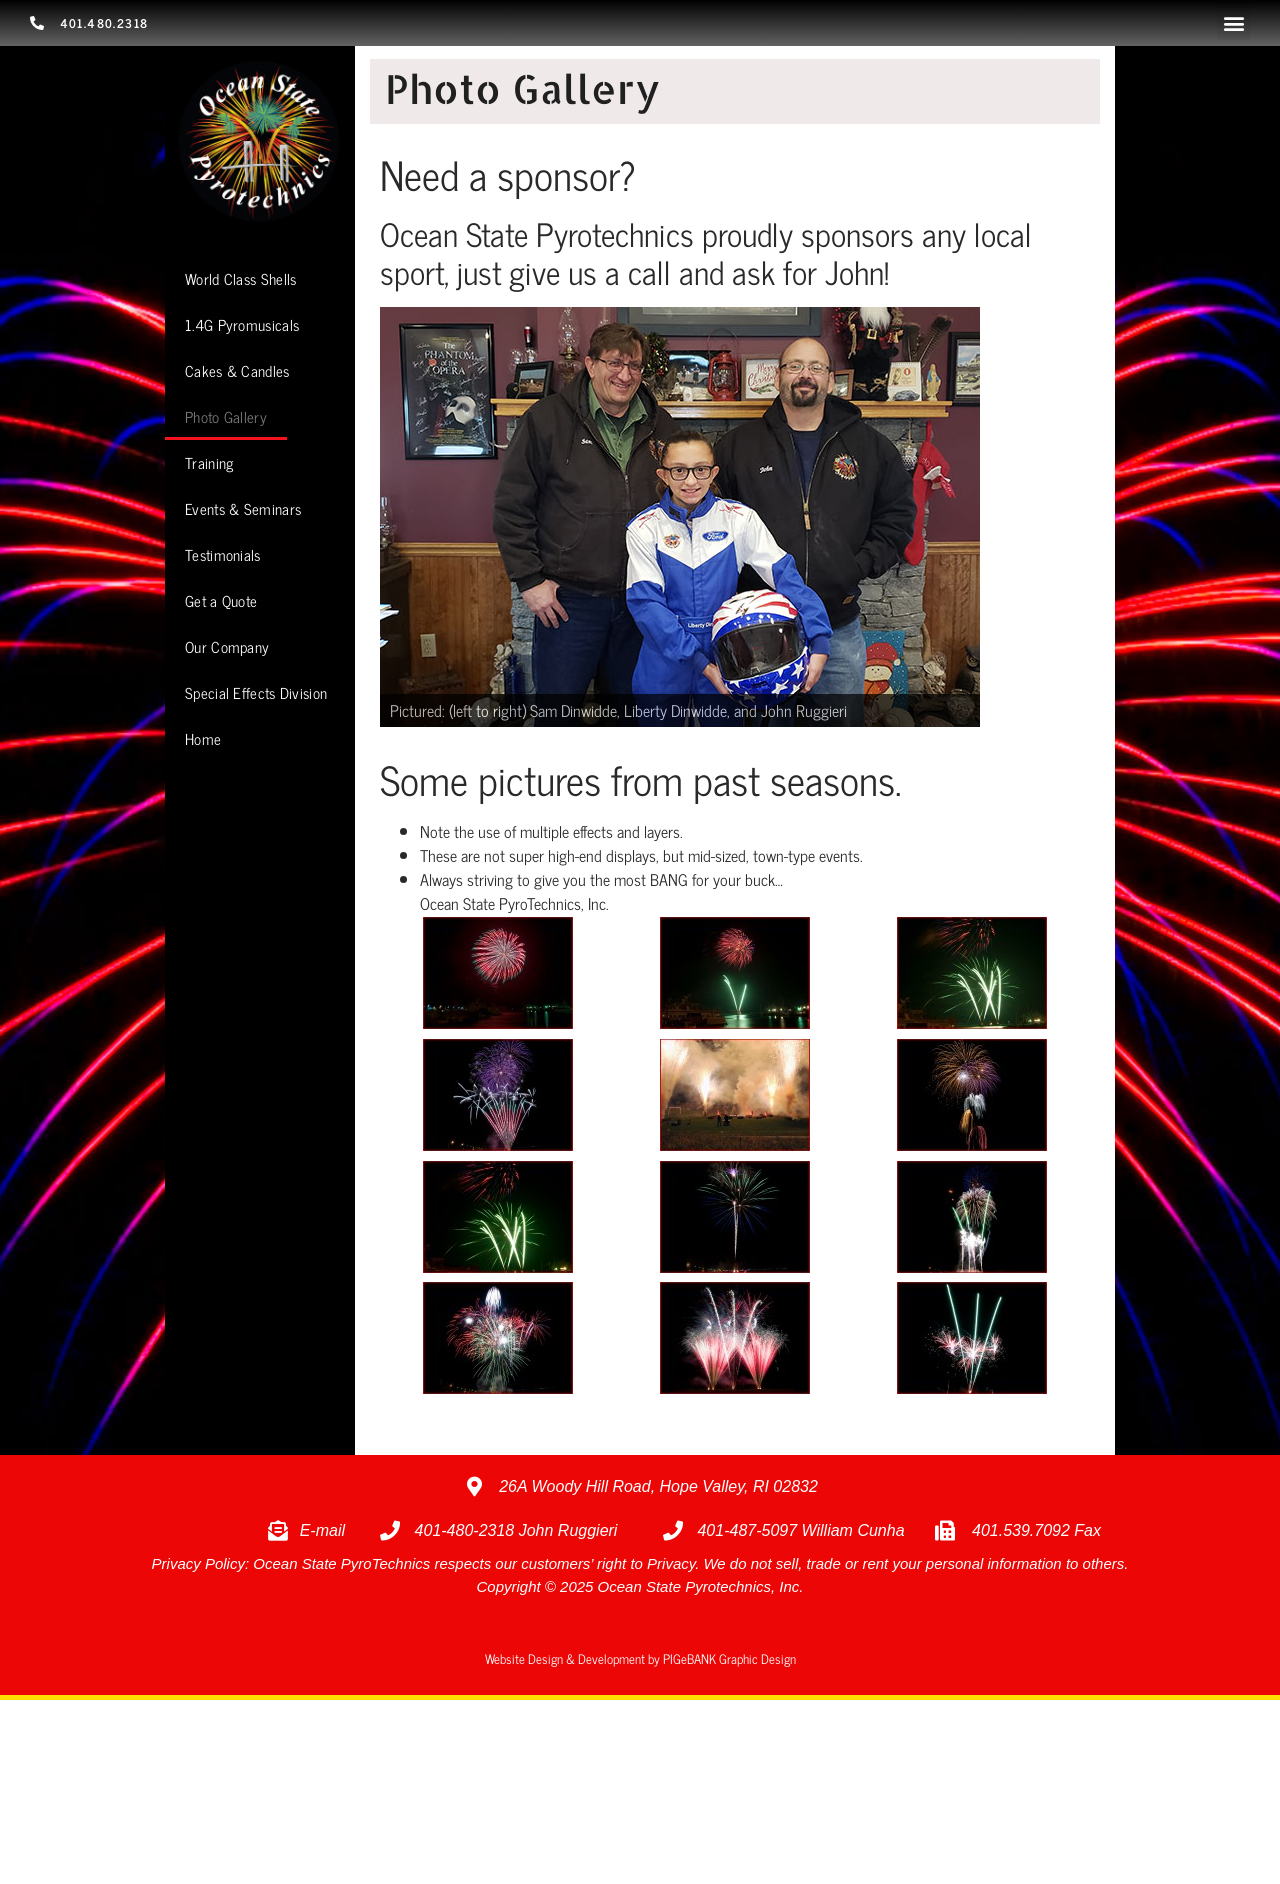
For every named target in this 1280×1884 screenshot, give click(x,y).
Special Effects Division (256, 692)
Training (209, 462)
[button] (1233, 23)
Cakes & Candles (237, 370)
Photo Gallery (226, 416)
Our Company (227, 646)
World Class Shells (240, 278)
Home (203, 738)
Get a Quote (221, 600)
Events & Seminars (243, 508)
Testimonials (223, 554)
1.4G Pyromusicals (242, 324)
